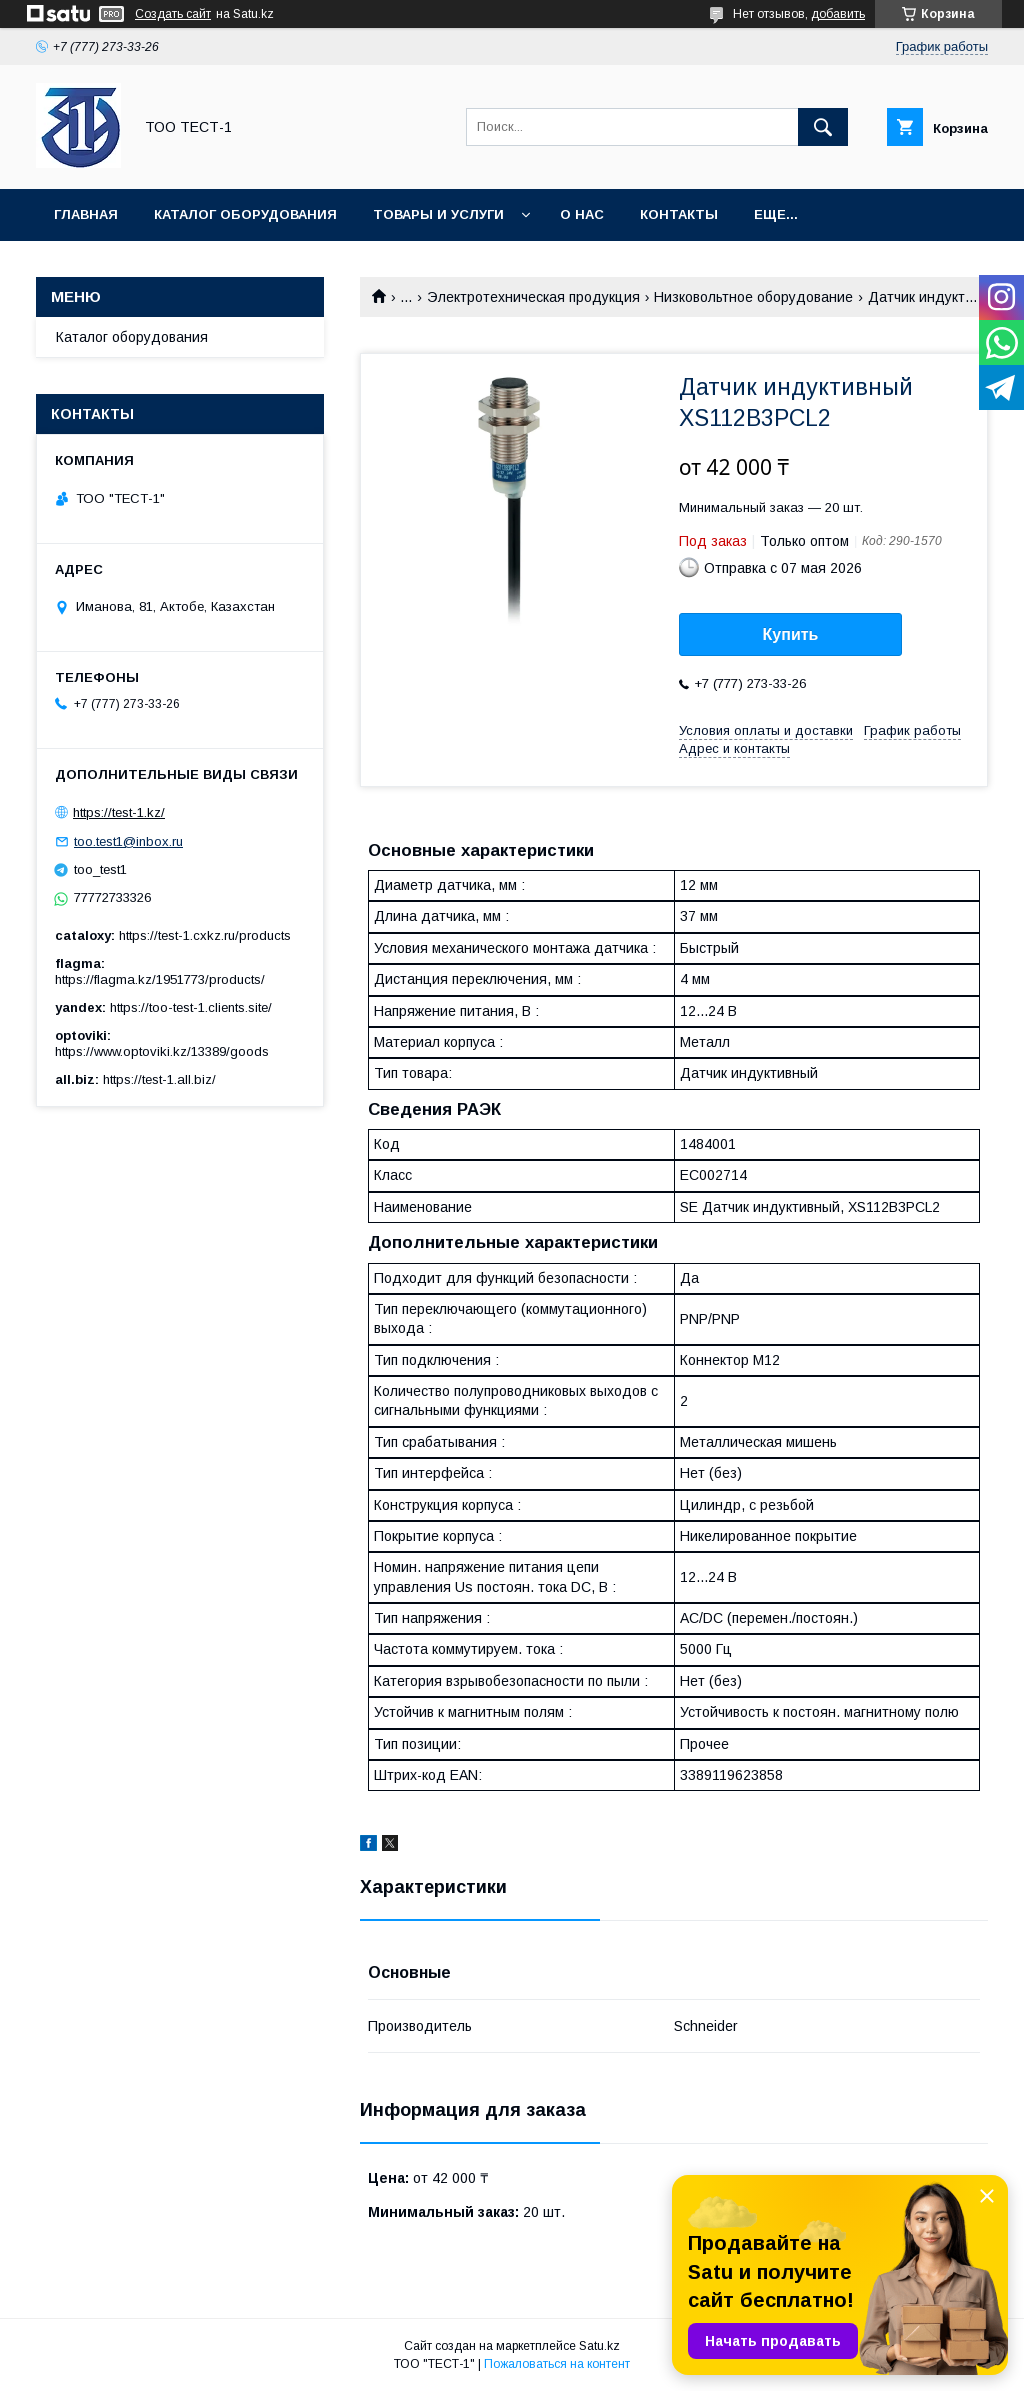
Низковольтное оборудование (753, 297)
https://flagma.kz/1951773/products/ (160, 979)
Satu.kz (599, 2346)
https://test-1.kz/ (119, 812)
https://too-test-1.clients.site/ (191, 1007)
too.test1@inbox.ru (128, 841)
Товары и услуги (438, 214)
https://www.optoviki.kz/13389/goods (162, 1051)
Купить (791, 634)
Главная (86, 214)
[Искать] (823, 127)
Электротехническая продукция (533, 297)
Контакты (679, 214)
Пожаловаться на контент (557, 2364)
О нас (582, 214)
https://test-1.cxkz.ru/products (205, 935)
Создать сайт (173, 14)
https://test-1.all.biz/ (159, 1079)
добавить (838, 14)
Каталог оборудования (245, 214)
